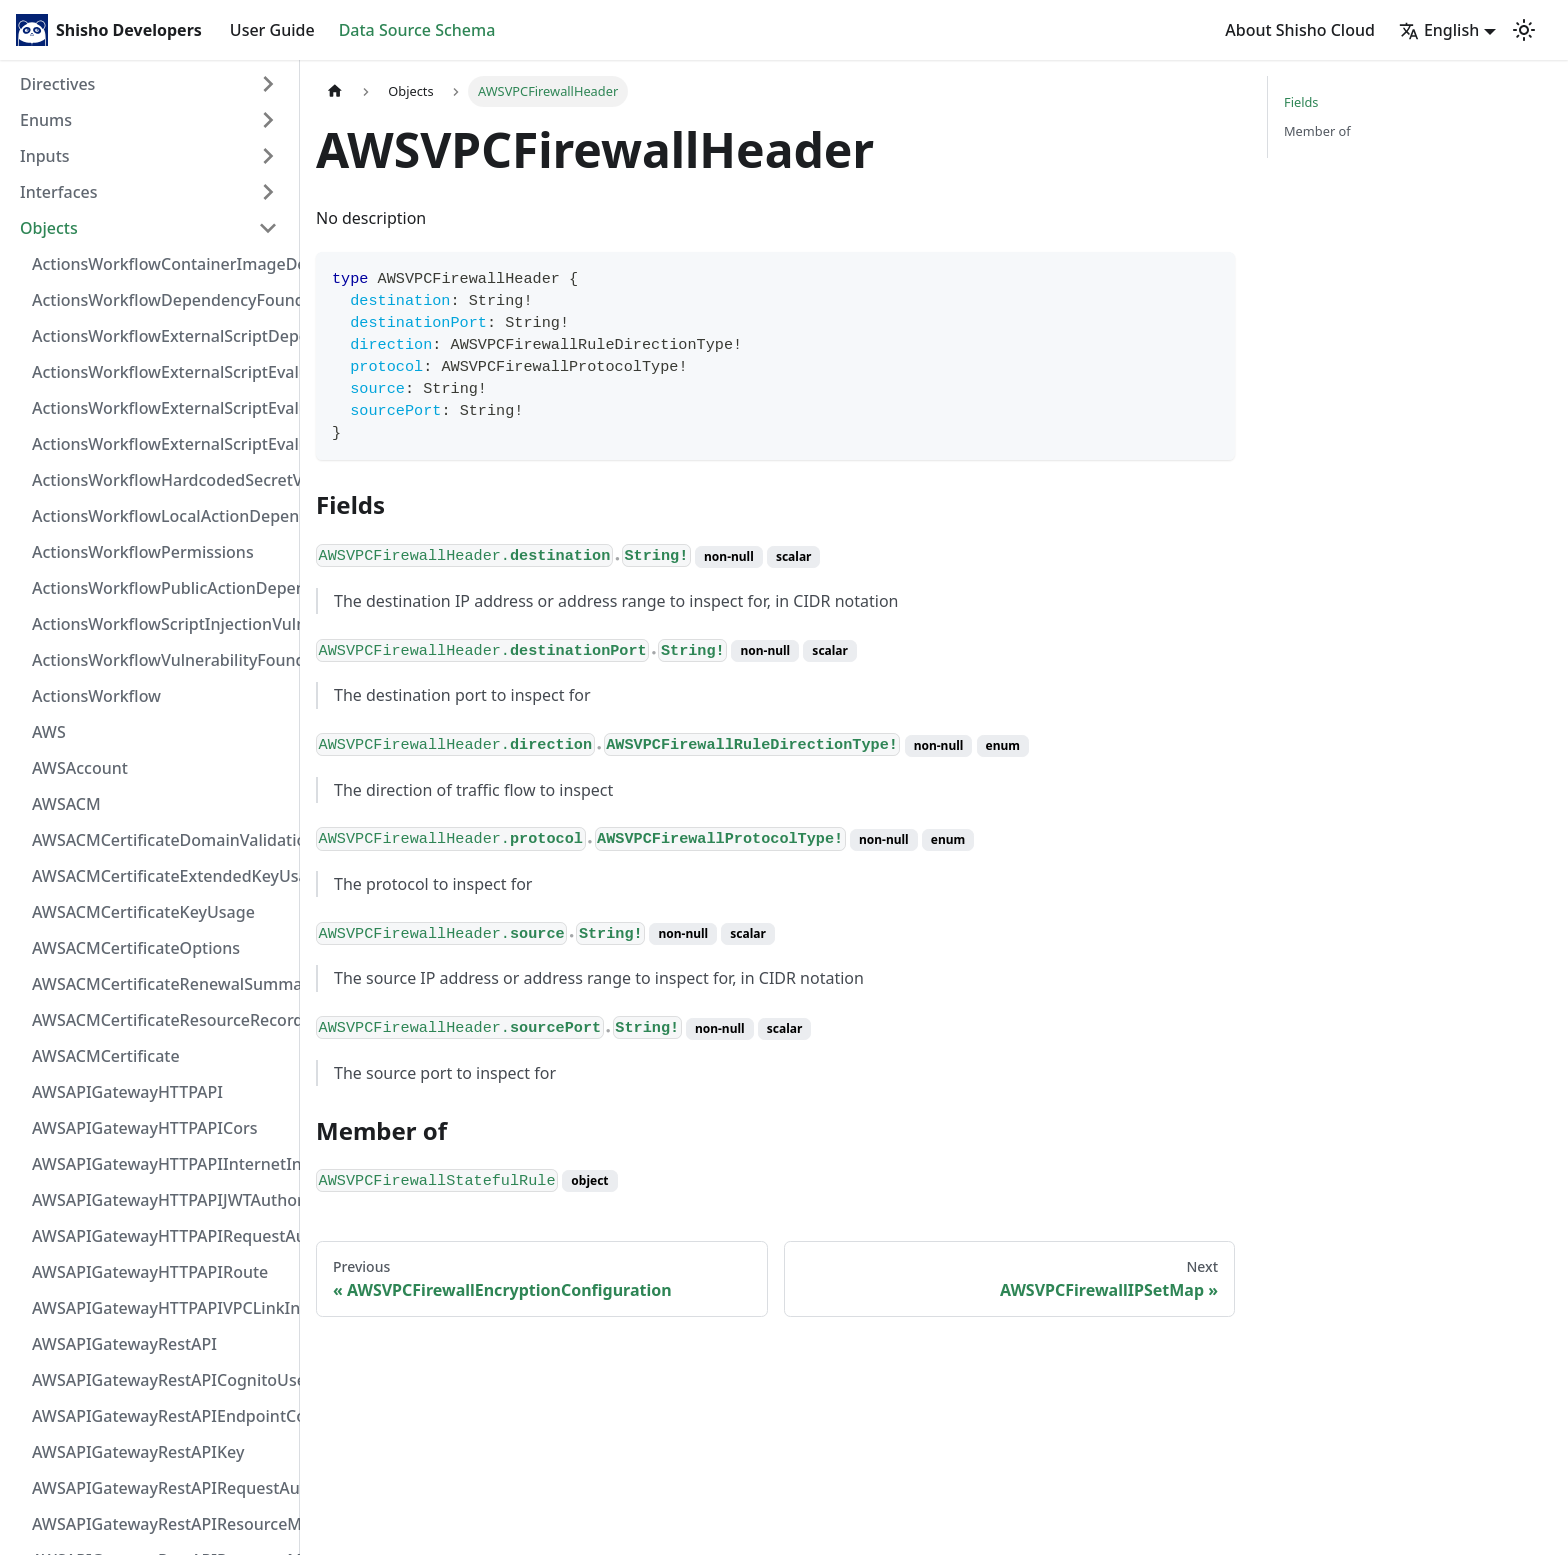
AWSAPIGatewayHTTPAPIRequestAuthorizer (161, 1236)
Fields (1301, 102)
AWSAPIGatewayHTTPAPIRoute (150, 1272)
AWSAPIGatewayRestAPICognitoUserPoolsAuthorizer (161, 1380)
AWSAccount (80, 768)
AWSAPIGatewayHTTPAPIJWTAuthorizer (161, 1200)
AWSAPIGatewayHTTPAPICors (145, 1128)
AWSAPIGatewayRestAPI (124, 1344)
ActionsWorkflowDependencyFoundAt (161, 300)
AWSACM (66, 804)
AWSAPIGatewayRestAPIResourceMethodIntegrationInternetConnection (161, 1524)
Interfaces (58, 192)
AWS (49, 732)
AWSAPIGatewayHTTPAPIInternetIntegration (161, 1164)
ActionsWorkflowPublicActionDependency (161, 588)
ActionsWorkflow (96, 696)
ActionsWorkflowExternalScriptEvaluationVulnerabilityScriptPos (161, 408)
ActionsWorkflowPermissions (143, 552)
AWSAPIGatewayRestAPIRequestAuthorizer (161, 1488)
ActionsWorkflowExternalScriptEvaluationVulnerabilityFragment (161, 372)
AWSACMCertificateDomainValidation (161, 840)
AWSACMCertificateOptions (136, 948)
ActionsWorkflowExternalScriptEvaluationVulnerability (161, 444)
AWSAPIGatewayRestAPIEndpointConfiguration (161, 1416)
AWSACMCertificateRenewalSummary (161, 984)
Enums (46, 120)
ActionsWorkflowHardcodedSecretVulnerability (161, 480)
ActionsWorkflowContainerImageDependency (161, 264)
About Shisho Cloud (1300, 30)
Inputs (45, 156)
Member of (1317, 131)
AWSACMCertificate (106, 1056)
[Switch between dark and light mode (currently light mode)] (1524, 30)
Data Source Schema (417, 30)
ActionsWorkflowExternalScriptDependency (161, 336)
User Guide (272, 30)
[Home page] (335, 91)
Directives (57, 84)
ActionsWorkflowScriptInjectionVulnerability (161, 624)
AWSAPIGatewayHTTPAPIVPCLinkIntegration (161, 1308)
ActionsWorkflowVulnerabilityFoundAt (161, 660)
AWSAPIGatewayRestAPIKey (138, 1452)
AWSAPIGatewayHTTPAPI (127, 1092)
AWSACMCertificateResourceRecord (161, 1020)
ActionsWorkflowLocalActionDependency (161, 516)
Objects (49, 228)
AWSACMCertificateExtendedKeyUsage (161, 876)
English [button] (1439, 30)
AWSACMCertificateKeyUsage (143, 912)
